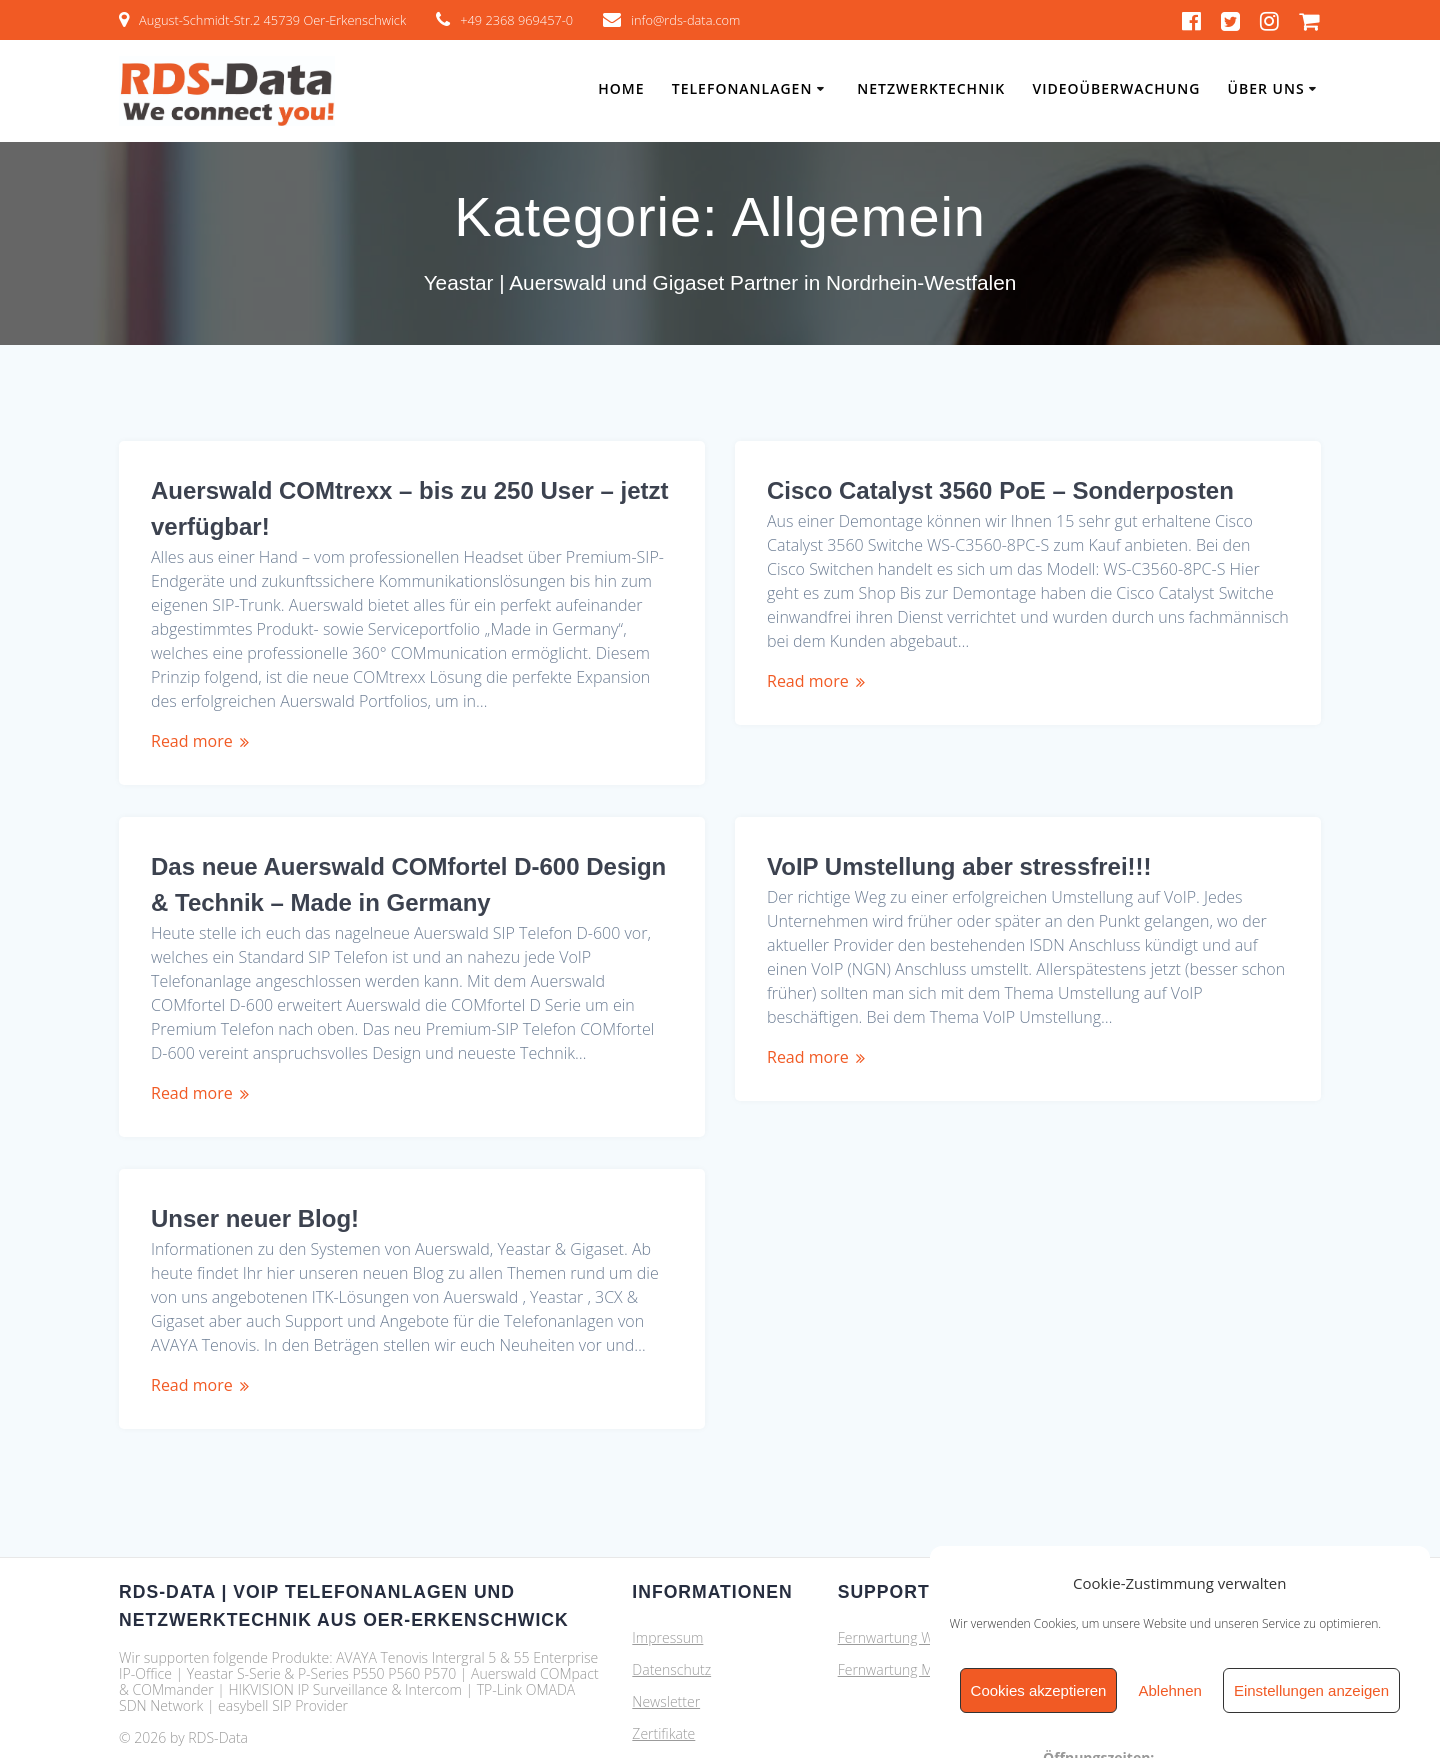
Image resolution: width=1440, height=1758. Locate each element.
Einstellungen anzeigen (1311, 1690)
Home (621, 88)
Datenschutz (671, 1610)
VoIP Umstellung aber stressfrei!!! (343, 866)
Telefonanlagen (742, 88)
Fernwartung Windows (908, 1578)
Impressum (667, 1578)
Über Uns (1266, 88)
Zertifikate (663, 1674)
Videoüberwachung (1117, 88)
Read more (192, 741)
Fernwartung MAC (894, 1610)
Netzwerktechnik (931, 88)
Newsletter (666, 1642)
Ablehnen (1169, 1690)
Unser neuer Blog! (871, 1158)
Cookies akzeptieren (1039, 1690)
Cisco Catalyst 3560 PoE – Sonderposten (1000, 490)
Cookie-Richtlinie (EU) (698, 1706)
